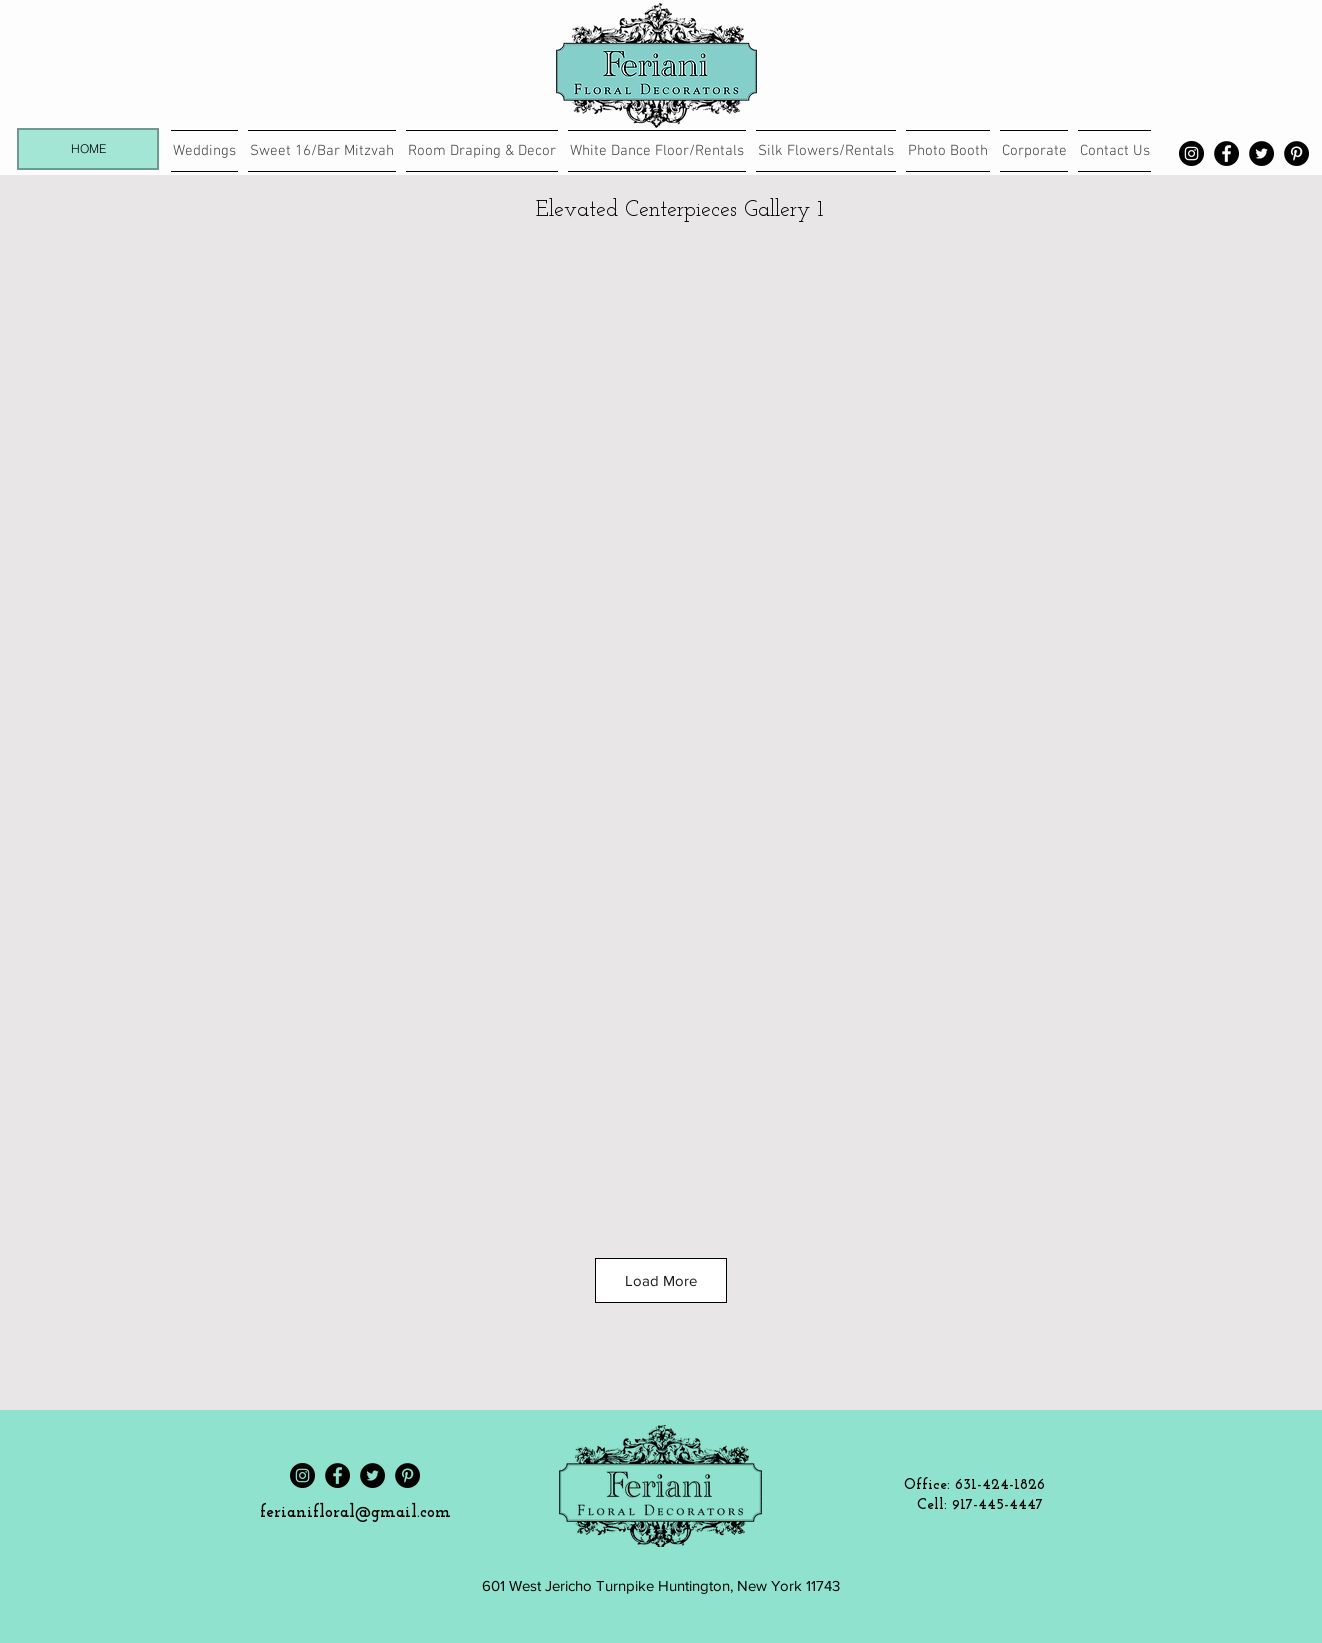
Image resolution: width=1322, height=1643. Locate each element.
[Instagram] (1191, 153)
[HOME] (88, 149)
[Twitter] (1261, 153)
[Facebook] (1226, 153)
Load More (661, 1280)
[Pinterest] (1296, 153)
